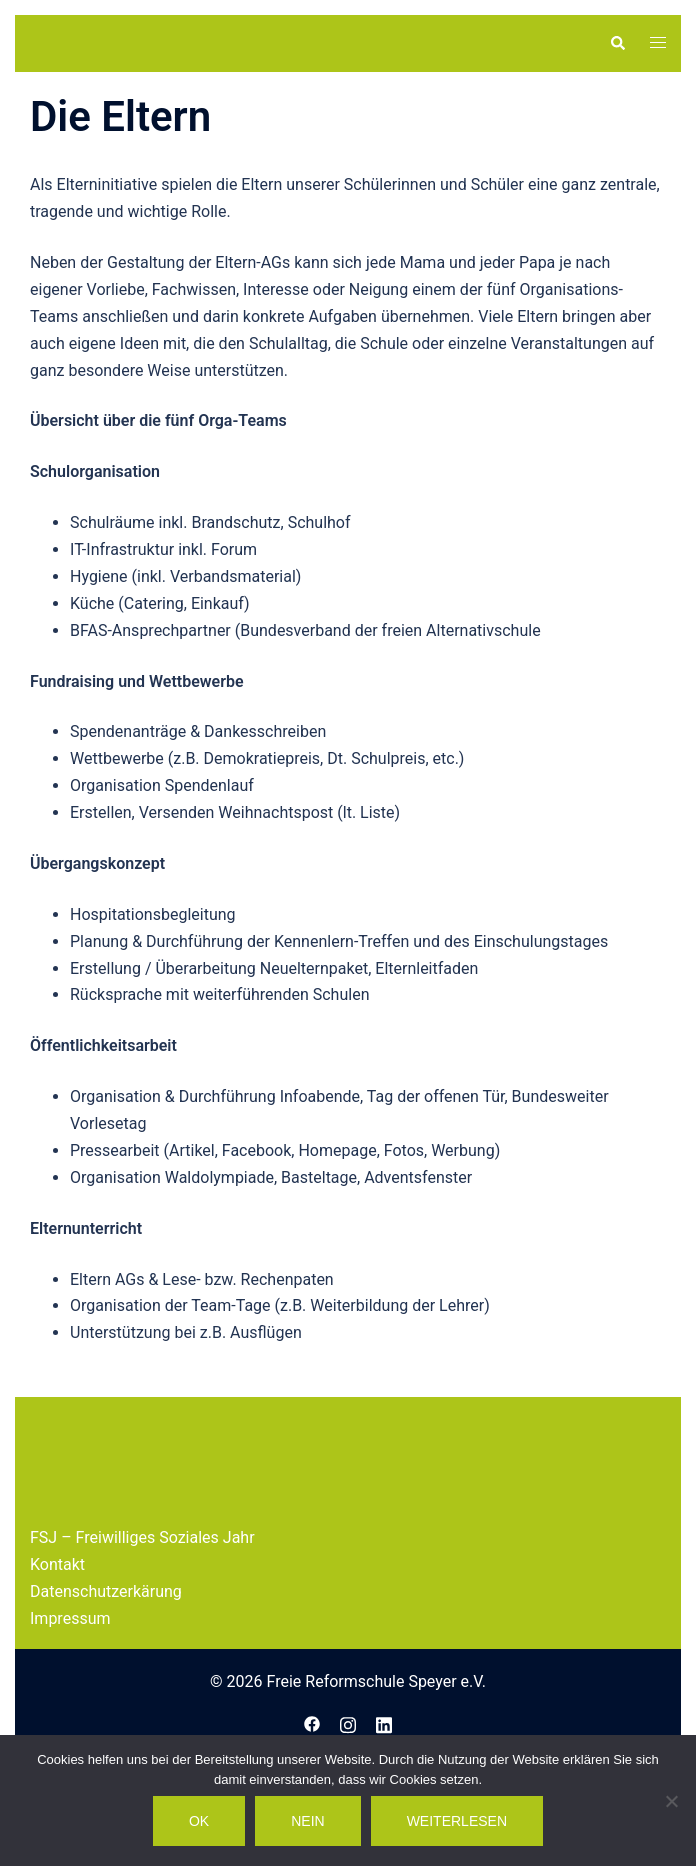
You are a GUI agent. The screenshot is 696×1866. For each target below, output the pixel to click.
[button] (617, 43)
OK (199, 1821)
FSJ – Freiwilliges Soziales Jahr (142, 1615)
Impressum (70, 1696)
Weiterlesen (457, 1821)
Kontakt (57, 1642)
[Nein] (671, 1801)
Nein (307, 1821)
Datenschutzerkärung (106, 1669)
